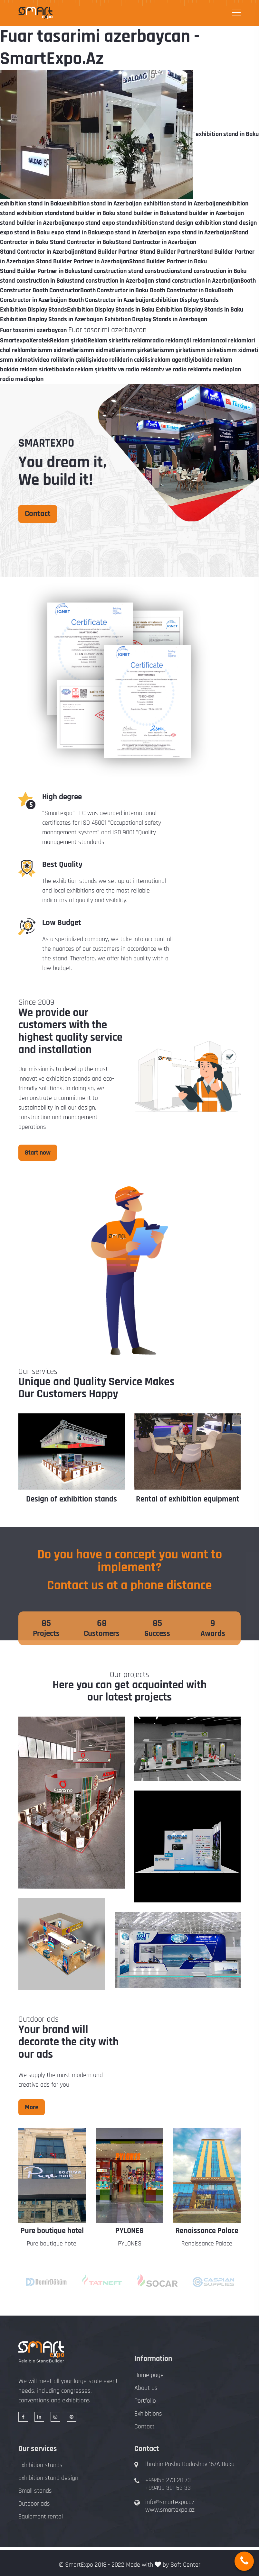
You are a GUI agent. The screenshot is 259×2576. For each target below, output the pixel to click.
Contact (38, 514)
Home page (149, 2375)
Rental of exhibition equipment (187, 1499)
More (31, 2107)
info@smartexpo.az (169, 2502)
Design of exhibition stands (71, 1499)
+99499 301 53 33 (168, 2488)
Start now (38, 1152)
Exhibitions (148, 2413)
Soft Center (185, 2565)
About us (146, 2388)
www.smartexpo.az (170, 2510)
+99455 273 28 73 (168, 2480)
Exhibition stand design (48, 2478)
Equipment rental (40, 2516)
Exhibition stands (40, 2465)
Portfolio (145, 2401)
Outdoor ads (34, 2503)
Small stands (35, 2491)
